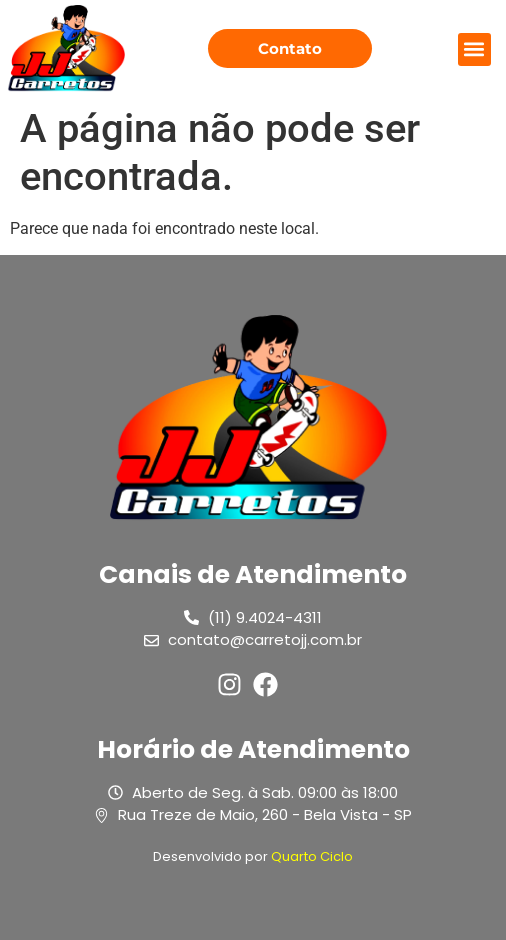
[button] (474, 49)
